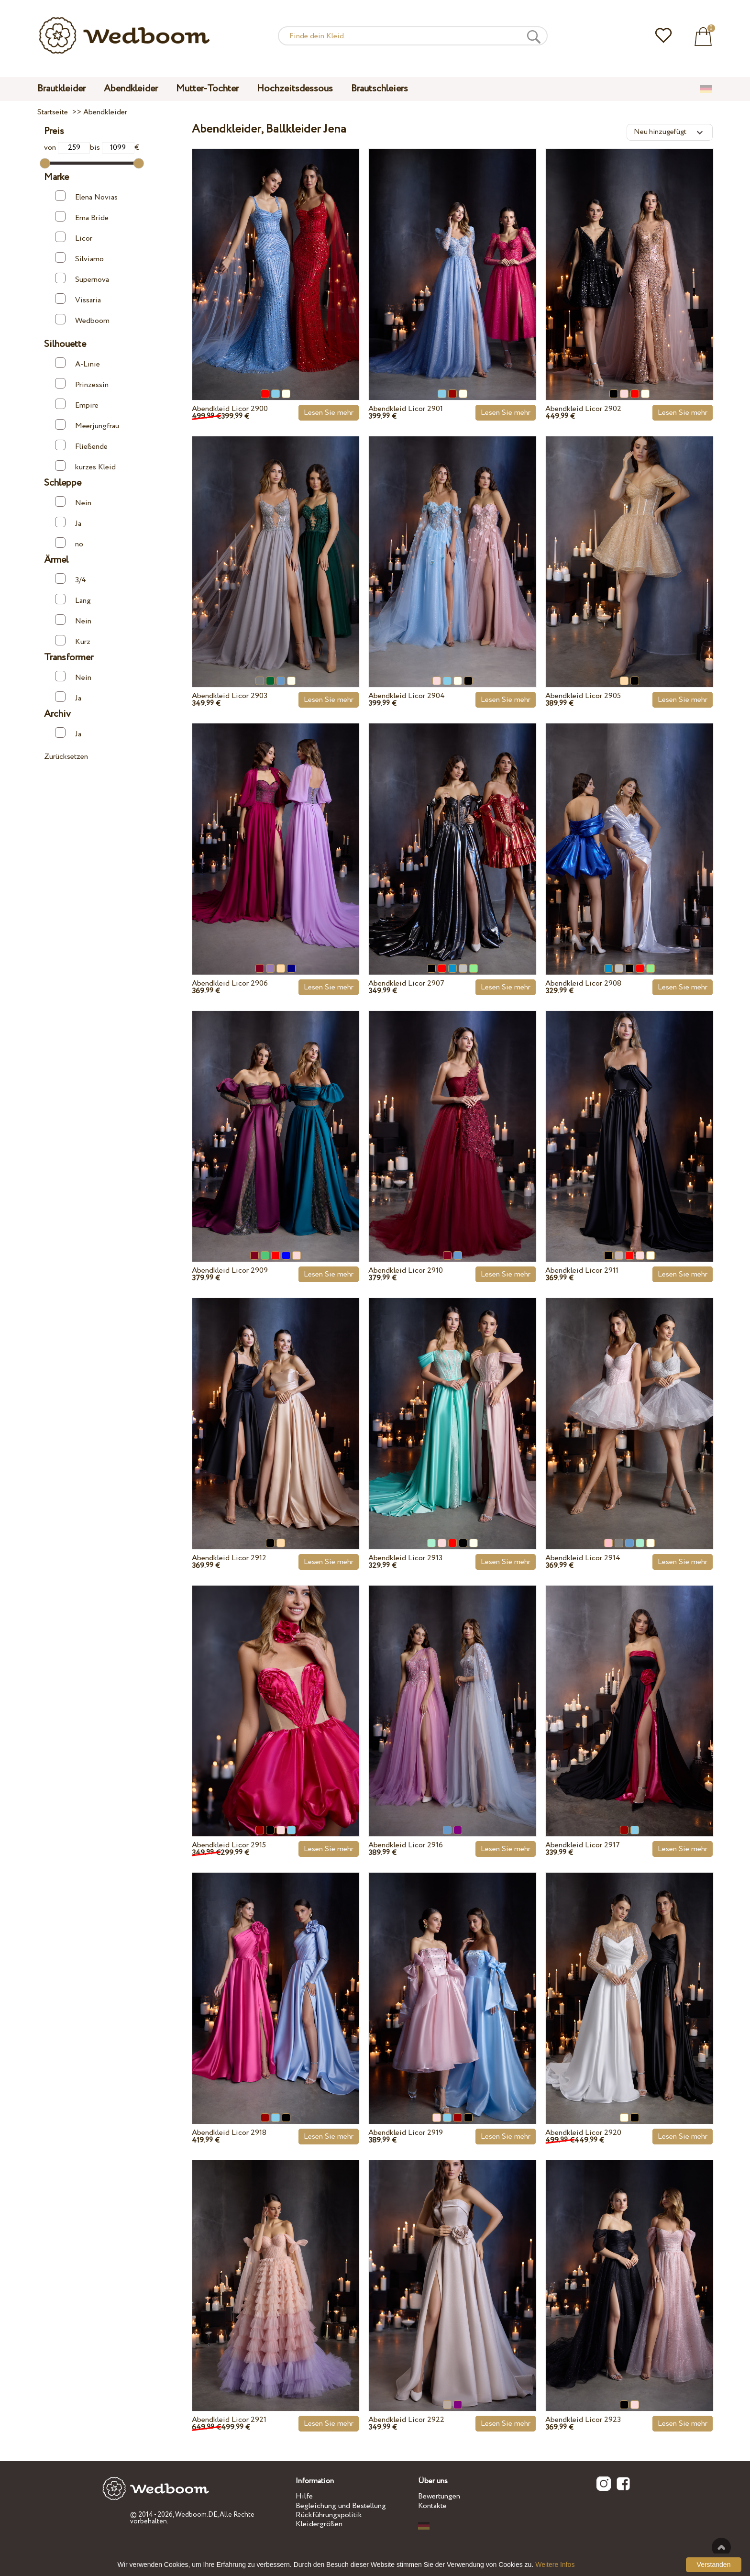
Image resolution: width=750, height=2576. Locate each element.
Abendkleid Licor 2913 (405, 1558)
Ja (68, 523)
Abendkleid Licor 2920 (583, 2132)
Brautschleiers (379, 89)
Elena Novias (86, 196)
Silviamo (79, 258)
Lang (73, 600)
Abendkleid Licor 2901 (405, 408)
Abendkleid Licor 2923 (583, 2419)
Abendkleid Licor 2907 (406, 983)
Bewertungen (439, 2496)
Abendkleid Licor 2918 (229, 2132)
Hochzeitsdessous (295, 89)
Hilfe (304, 2496)
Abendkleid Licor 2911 (581, 1270)
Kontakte (432, 2505)
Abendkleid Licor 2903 (229, 695)
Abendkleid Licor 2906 (230, 983)
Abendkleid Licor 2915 (229, 1845)
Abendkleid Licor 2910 (405, 1270)
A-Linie (77, 363)
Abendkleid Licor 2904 (406, 695)
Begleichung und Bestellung (341, 2505)
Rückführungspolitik (329, 2514)
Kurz (72, 641)
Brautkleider (61, 89)
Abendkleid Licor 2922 (406, 2419)
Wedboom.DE (196, 2515)
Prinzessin (82, 384)
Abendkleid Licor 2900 (230, 408)
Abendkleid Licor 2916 (405, 1845)
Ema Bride (82, 217)
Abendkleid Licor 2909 (230, 1270)
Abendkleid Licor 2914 (582, 1558)
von (67, 147)
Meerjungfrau (87, 425)
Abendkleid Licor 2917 (582, 1845)
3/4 (70, 579)
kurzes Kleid (85, 466)
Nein (73, 502)
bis (112, 147)
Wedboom (82, 320)
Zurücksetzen (66, 756)
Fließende (81, 446)
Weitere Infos (554, 2564)
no (69, 543)
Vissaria (78, 299)
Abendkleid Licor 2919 (405, 2132)
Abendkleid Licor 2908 (583, 983)
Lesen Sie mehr (328, 412)
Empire (77, 405)
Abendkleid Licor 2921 (229, 2419)
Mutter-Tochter (207, 89)
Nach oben (721, 2547)
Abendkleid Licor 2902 (583, 408)
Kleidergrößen (319, 2524)
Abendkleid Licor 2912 (229, 1558)
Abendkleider (131, 89)
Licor (73, 238)
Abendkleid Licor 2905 (583, 695)
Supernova (82, 279)
